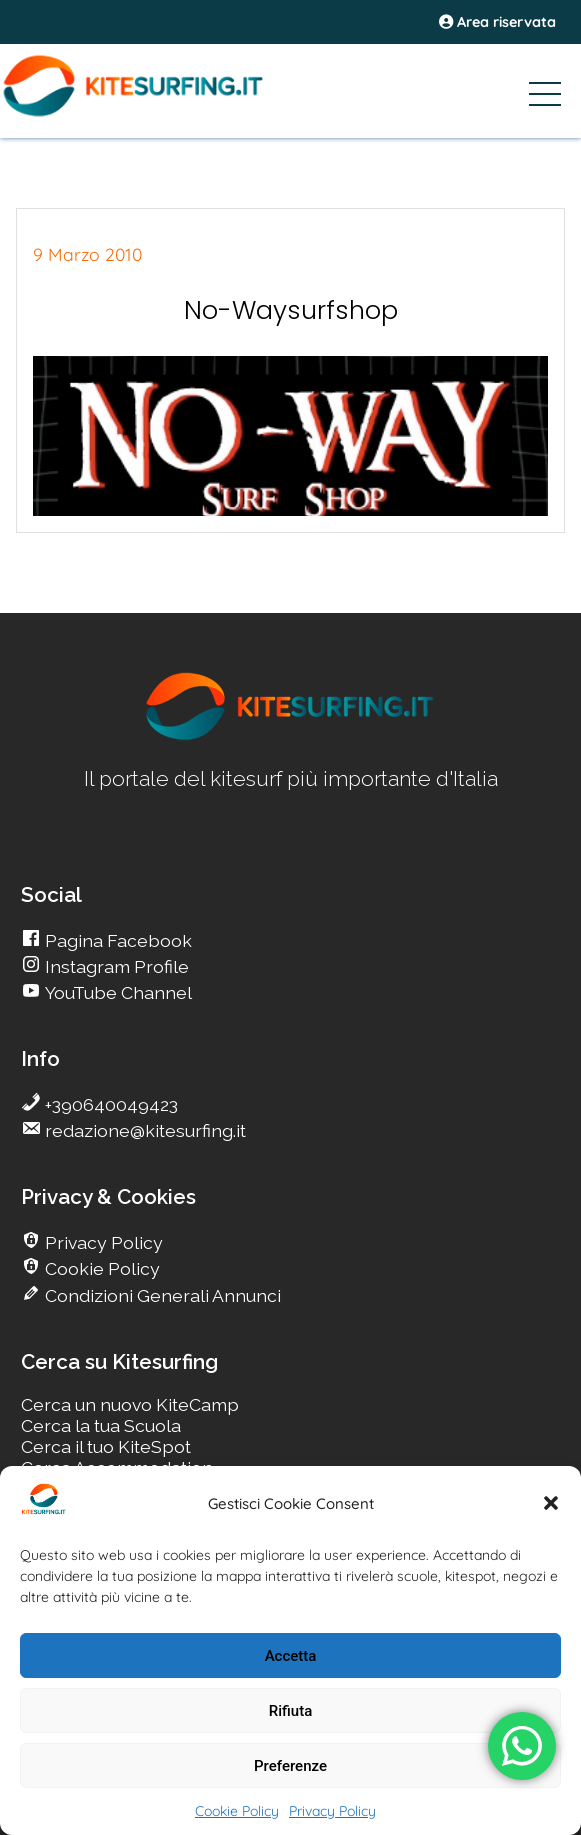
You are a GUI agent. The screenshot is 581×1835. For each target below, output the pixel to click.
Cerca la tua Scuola (101, 1425)
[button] (551, 1503)
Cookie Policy (237, 1811)
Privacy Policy (332, 1811)
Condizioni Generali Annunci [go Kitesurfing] (161, 1295)
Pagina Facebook (116, 940)
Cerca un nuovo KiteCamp (130, 1404)
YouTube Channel (116, 992)
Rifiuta (290, 1711)
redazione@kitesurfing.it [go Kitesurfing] (143, 1130)
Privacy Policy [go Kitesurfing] (102, 1242)
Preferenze (290, 1766)
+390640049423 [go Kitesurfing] (109, 1104)
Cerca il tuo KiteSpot (106, 1446)
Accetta (291, 1656)
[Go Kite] (164, 113)
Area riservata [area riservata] (497, 22)
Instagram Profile (115, 966)
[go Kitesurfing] (291, 736)
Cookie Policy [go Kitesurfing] (100, 1268)
